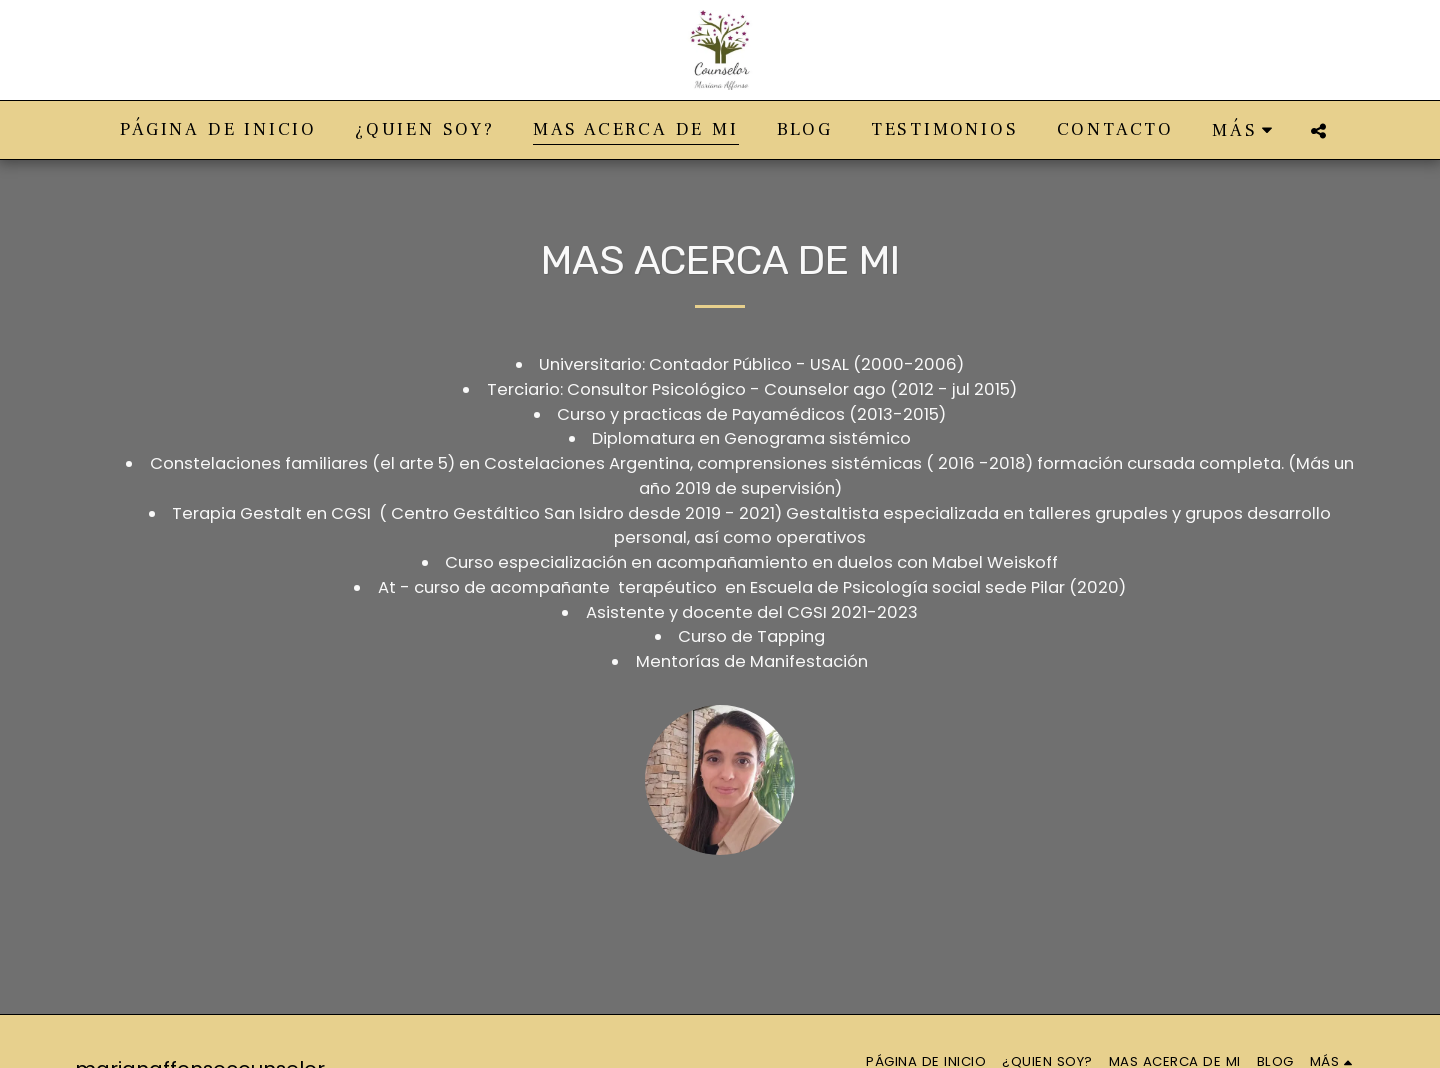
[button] (1319, 130)
